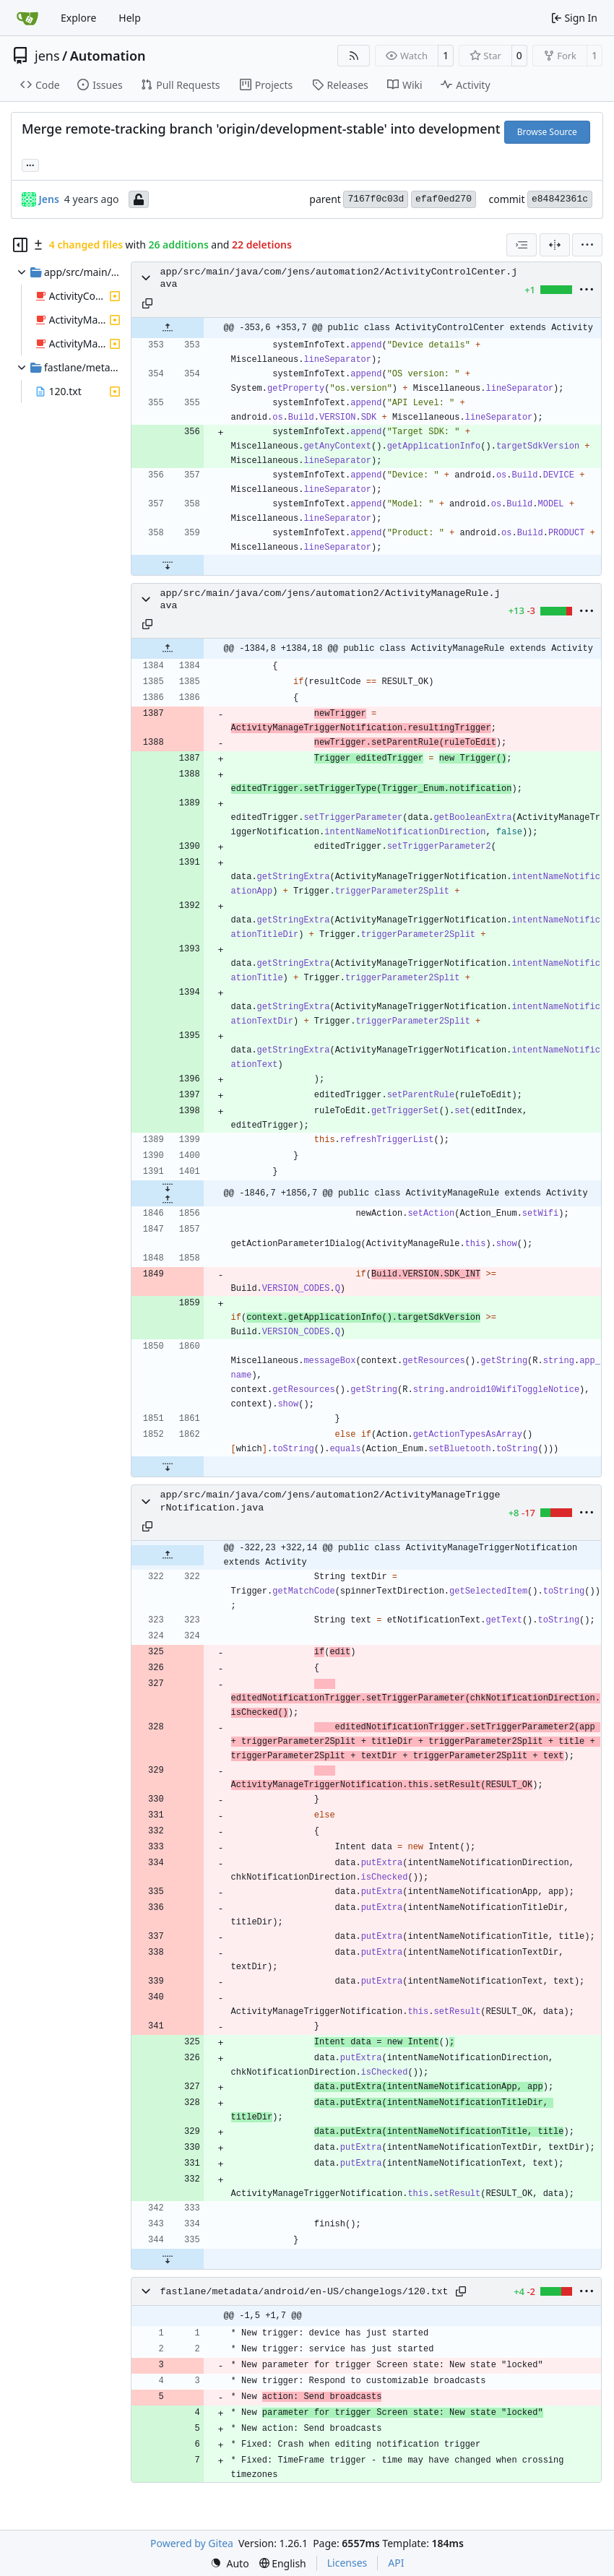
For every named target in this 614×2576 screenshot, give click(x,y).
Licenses (347, 2562)
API (396, 2562)
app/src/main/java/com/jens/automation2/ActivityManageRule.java (330, 599)
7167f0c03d (375, 199)
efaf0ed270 (443, 199)
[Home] (27, 18)
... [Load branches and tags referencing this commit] (30, 164)
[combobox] (521, 244)
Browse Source (547, 132)
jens (47, 55)
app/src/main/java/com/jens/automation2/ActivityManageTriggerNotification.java (330, 1501)
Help (129, 18)
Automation (108, 55)
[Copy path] (147, 303)
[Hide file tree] (20, 245)
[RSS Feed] (354, 55)
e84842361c (560, 199)
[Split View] (555, 244)
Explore (78, 18)
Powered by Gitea (191, 2543)
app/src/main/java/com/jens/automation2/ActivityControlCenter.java (339, 278)
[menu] (587, 244)
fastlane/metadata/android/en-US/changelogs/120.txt (304, 2291)
